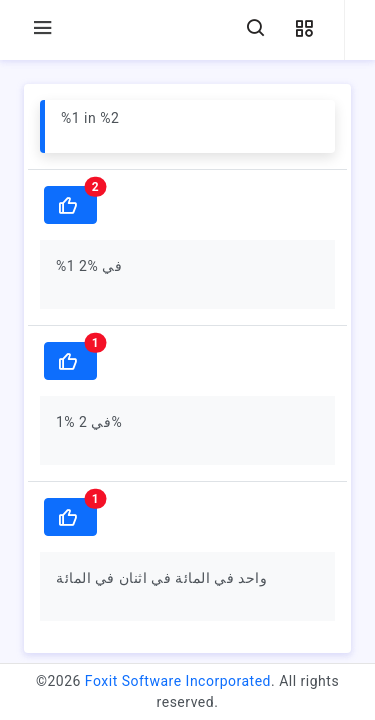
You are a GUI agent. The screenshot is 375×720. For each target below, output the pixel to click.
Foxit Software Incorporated (178, 681)
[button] (304, 29)
